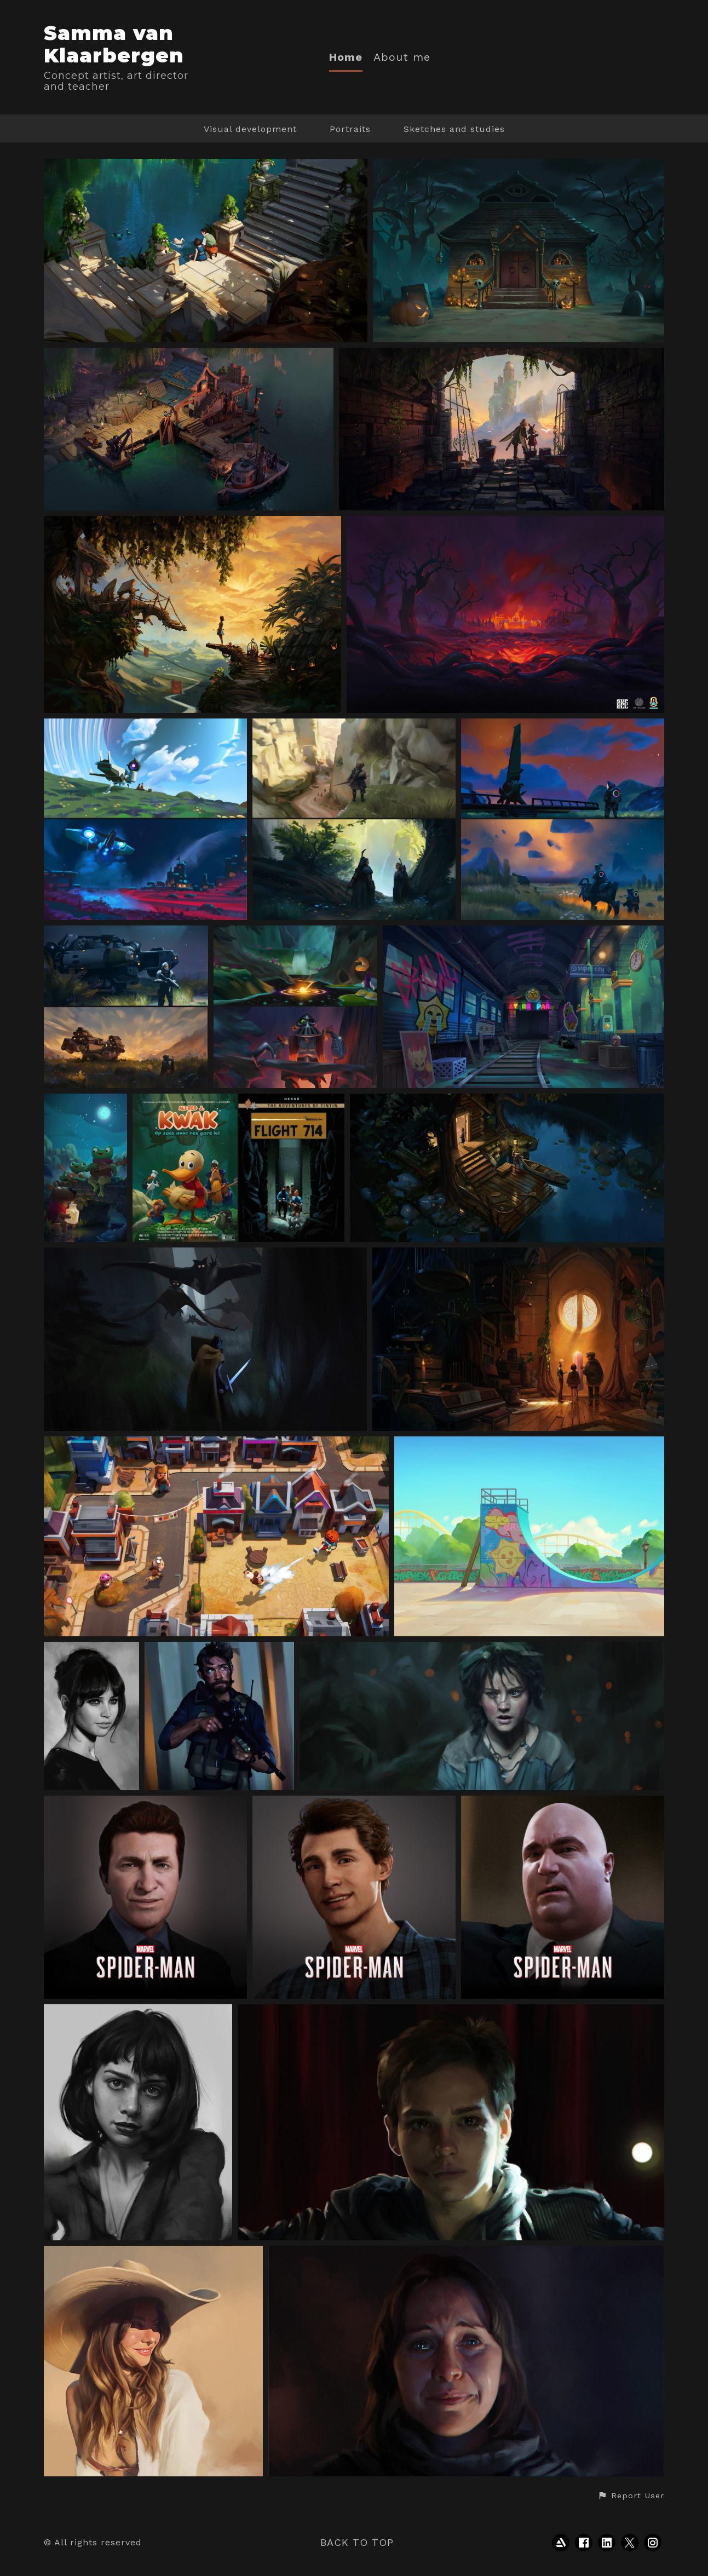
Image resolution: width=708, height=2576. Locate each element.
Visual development (250, 129)
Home (345, 57)
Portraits (350, 129)
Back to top (357, 2542)
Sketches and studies (454, 129)
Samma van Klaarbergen (114, 44)
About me (401, 57)
